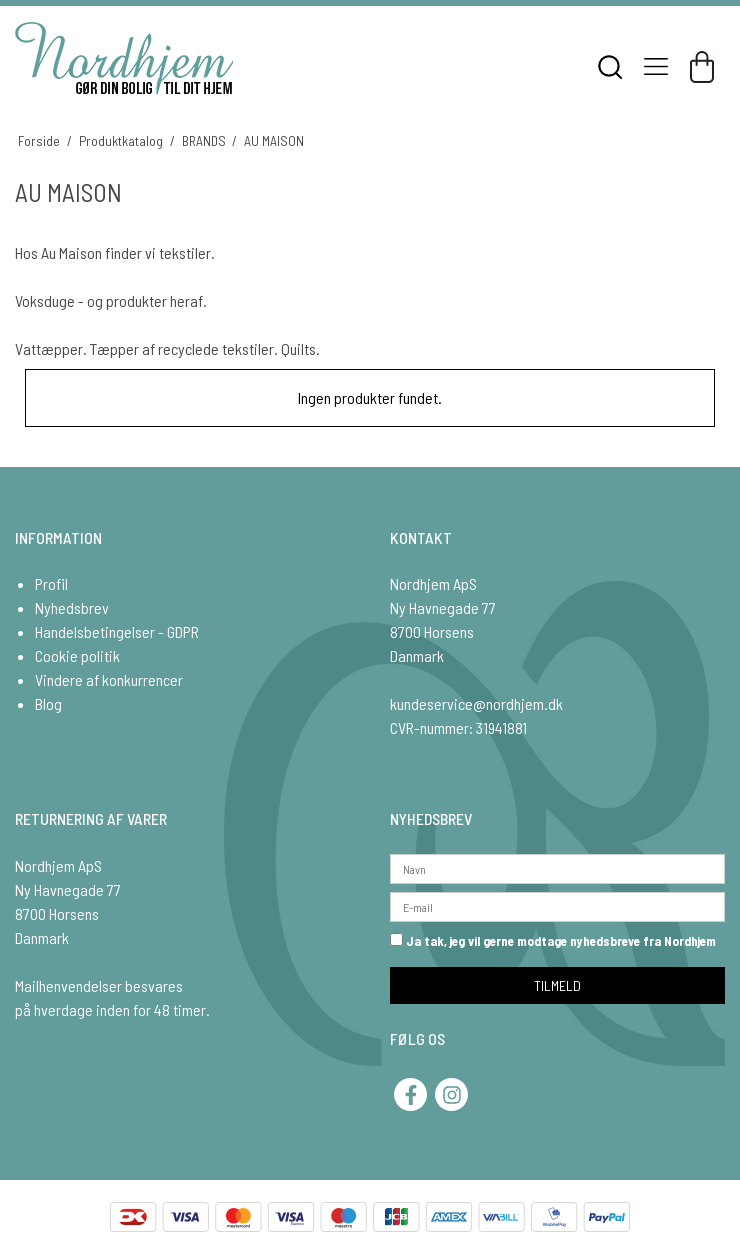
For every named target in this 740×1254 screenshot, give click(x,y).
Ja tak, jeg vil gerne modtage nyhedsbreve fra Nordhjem (553, 941)
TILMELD (557, 985)
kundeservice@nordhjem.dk (476, 703)
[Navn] (557, 866)
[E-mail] (557, 904)
